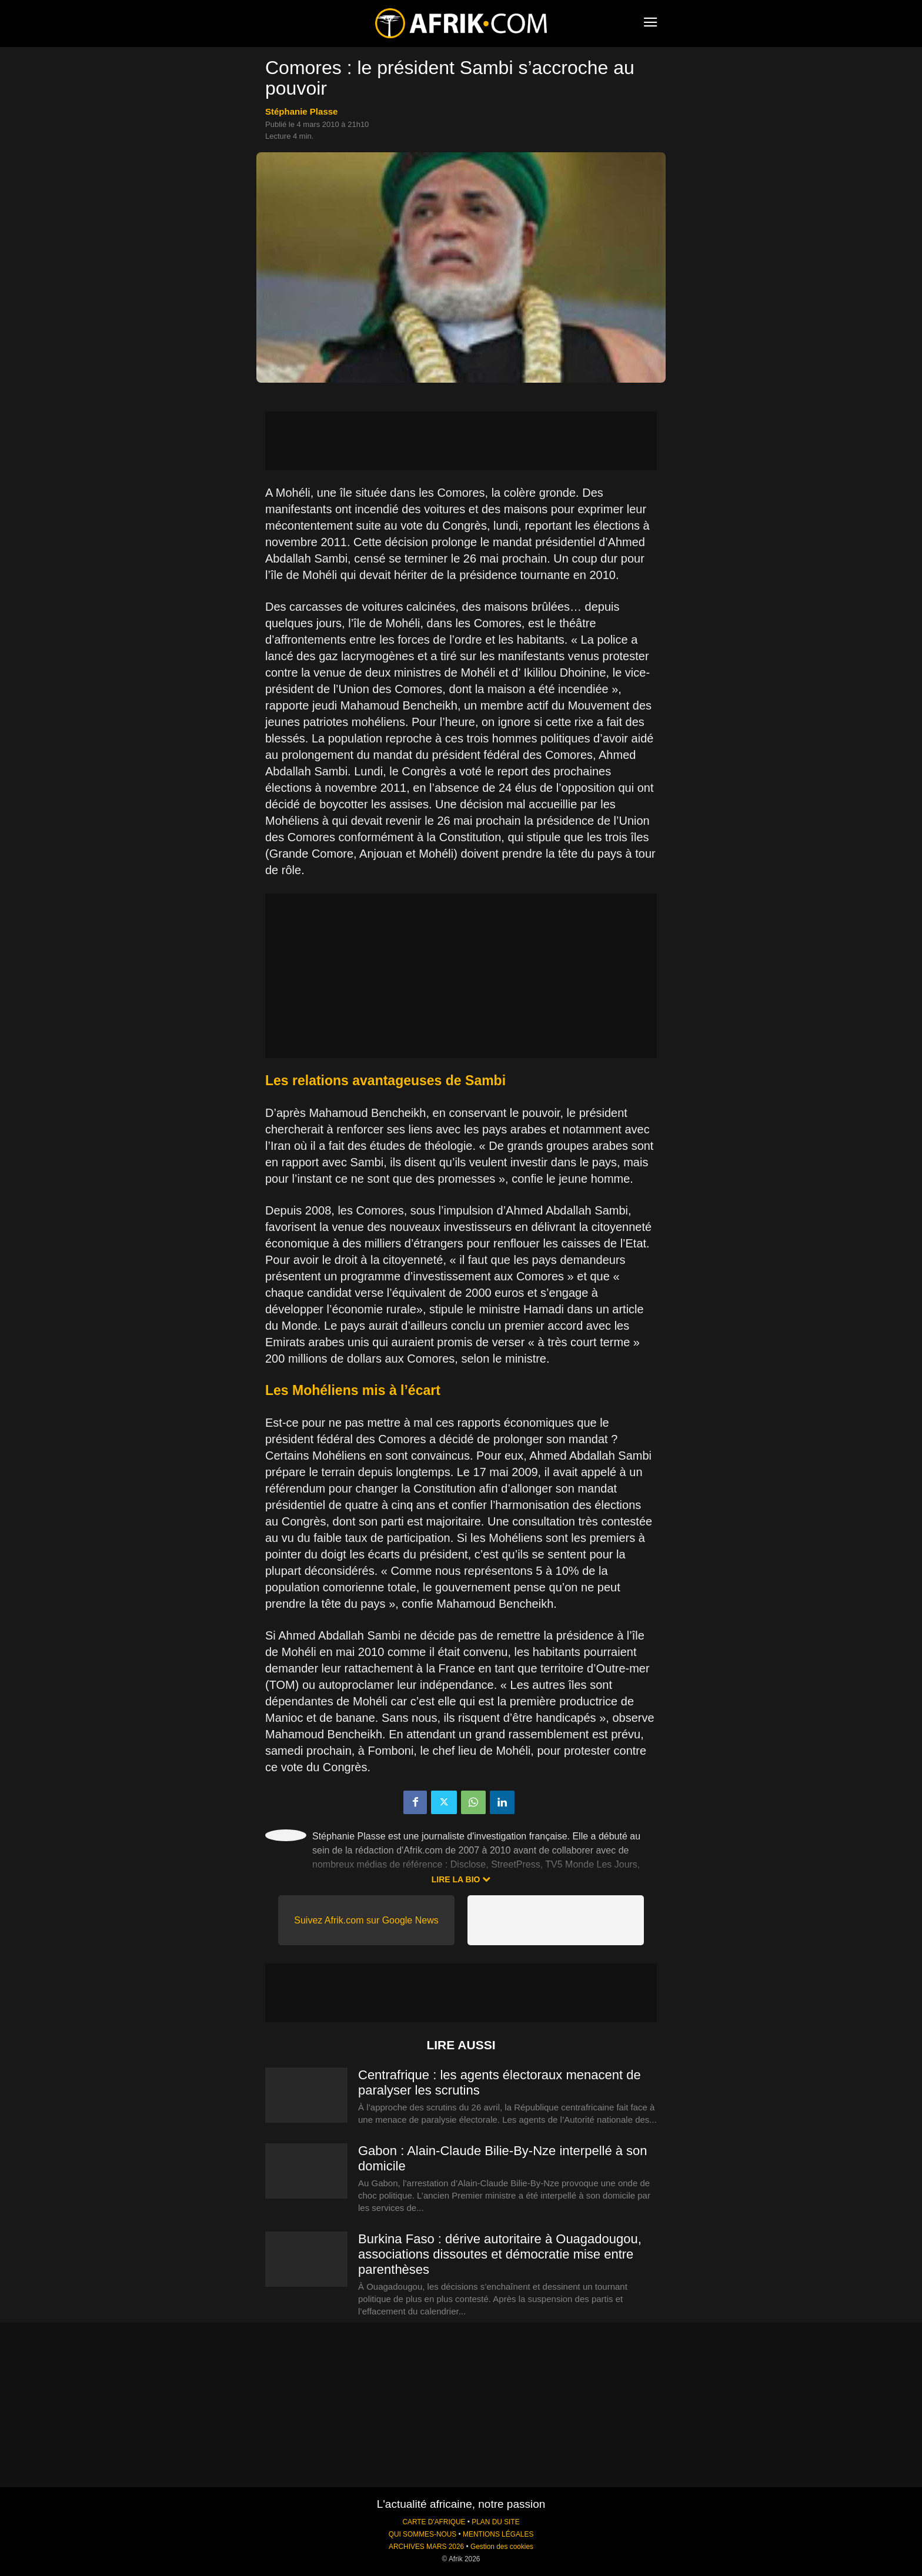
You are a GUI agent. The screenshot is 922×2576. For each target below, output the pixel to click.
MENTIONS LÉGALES (498, 2534)
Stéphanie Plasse (301, 111)
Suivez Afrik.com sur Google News (366, 1920)
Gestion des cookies (501, 2546)
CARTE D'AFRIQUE (433, 2522)
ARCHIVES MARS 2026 (426, 2546)
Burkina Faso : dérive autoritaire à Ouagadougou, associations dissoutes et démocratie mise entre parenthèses (500, 2254)
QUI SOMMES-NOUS (423, 2534)
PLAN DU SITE (495, 2522)
